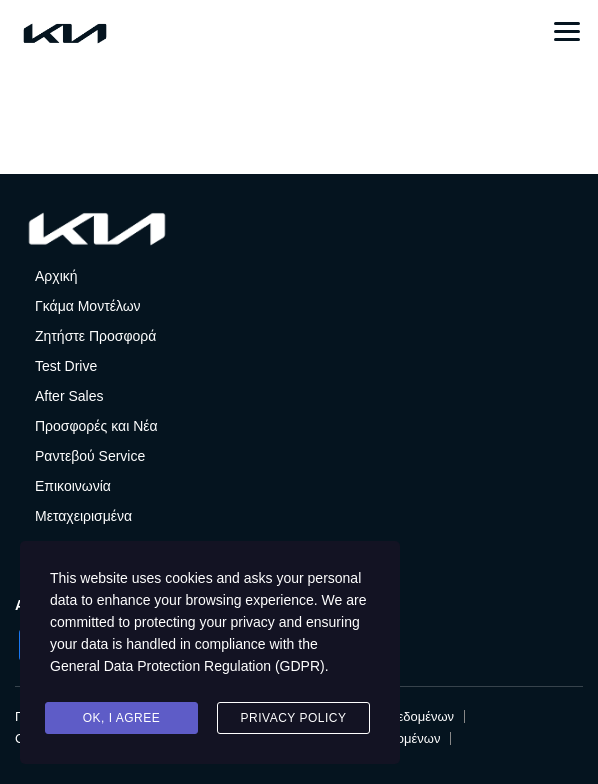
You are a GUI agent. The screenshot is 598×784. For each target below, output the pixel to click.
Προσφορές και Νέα (96, 426)
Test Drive (66, 366)
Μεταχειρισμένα (83, 516)
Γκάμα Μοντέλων (88, 306)
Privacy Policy (294, 718)
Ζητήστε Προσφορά (95, 336)
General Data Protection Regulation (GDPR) (187, 666)
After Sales (69, 396)
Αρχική (56, 276)
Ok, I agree (122, 718)
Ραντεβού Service (90, 456)
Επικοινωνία (73, 486)
